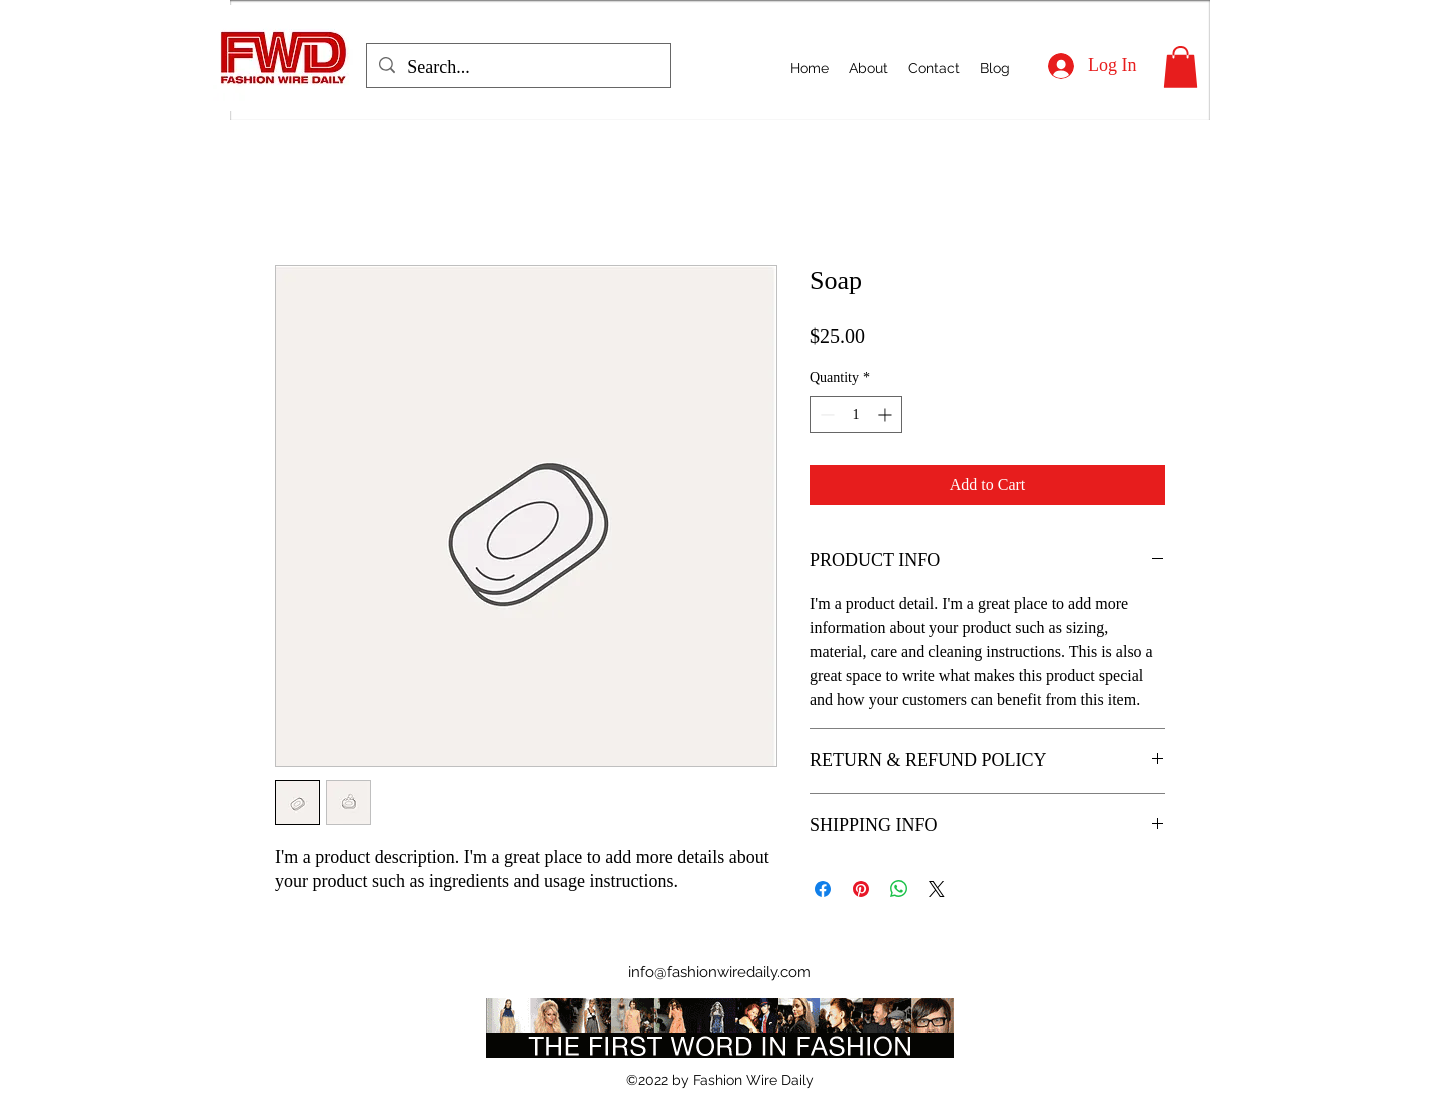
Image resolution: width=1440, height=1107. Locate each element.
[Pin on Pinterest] (861, 889)
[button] (1180, 67)
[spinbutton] (856, 414)
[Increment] (886, 414)
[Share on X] (937, 889)
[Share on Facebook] (823, 889)
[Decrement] (825, 414)
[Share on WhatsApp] (899, 889)
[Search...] (517, 68)
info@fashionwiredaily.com (719, 972)
